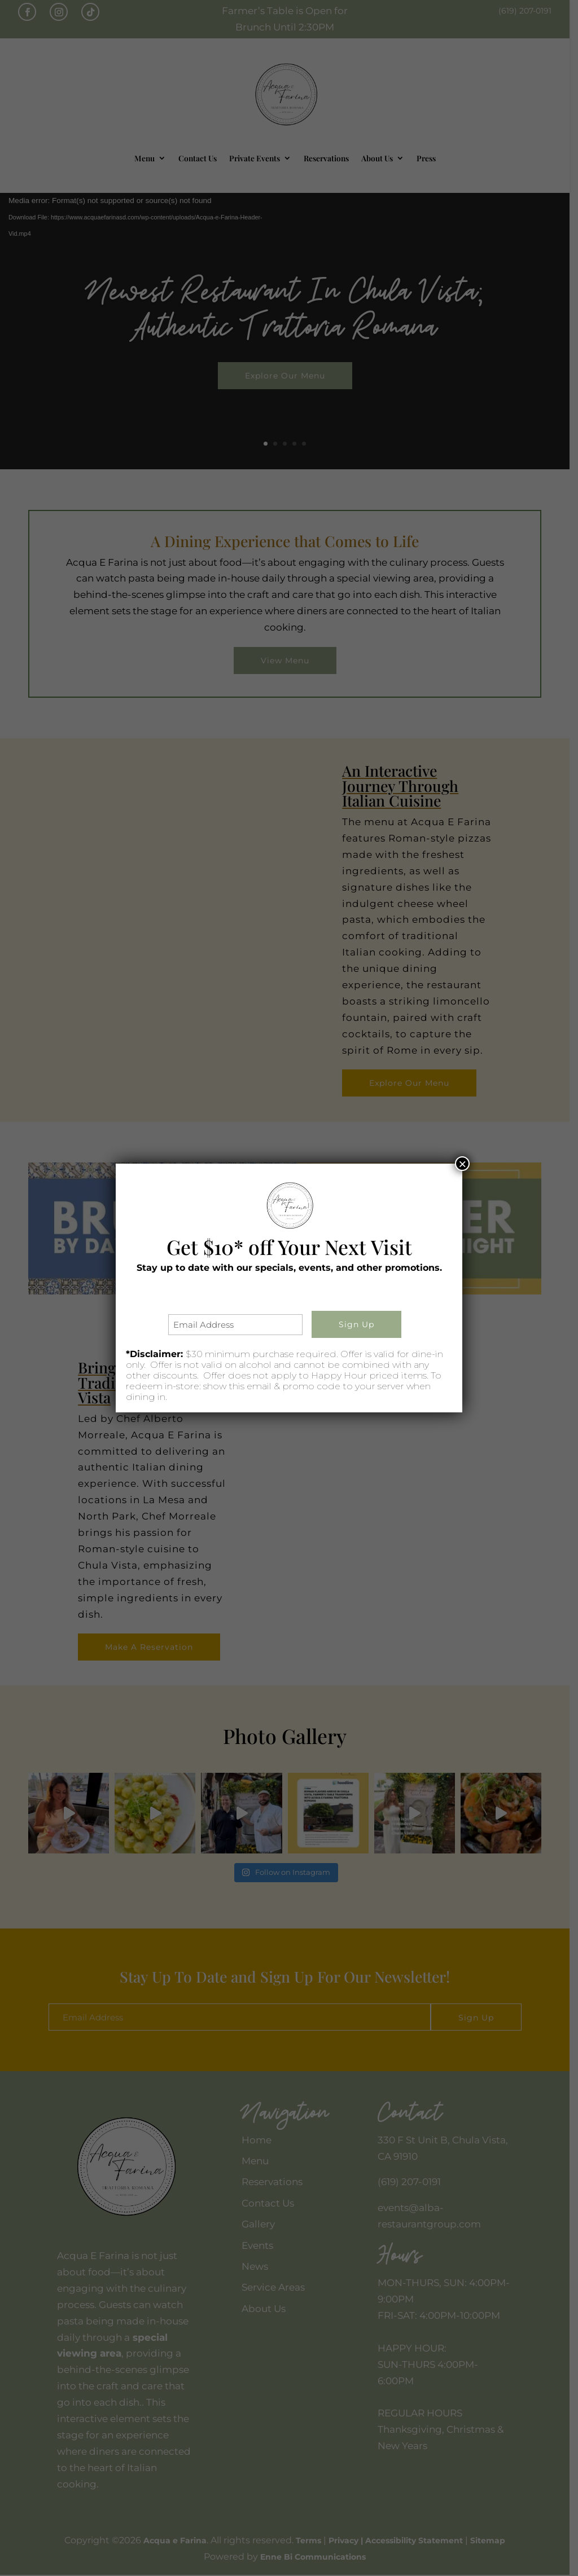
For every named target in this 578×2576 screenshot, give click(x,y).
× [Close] (462, 1163)
